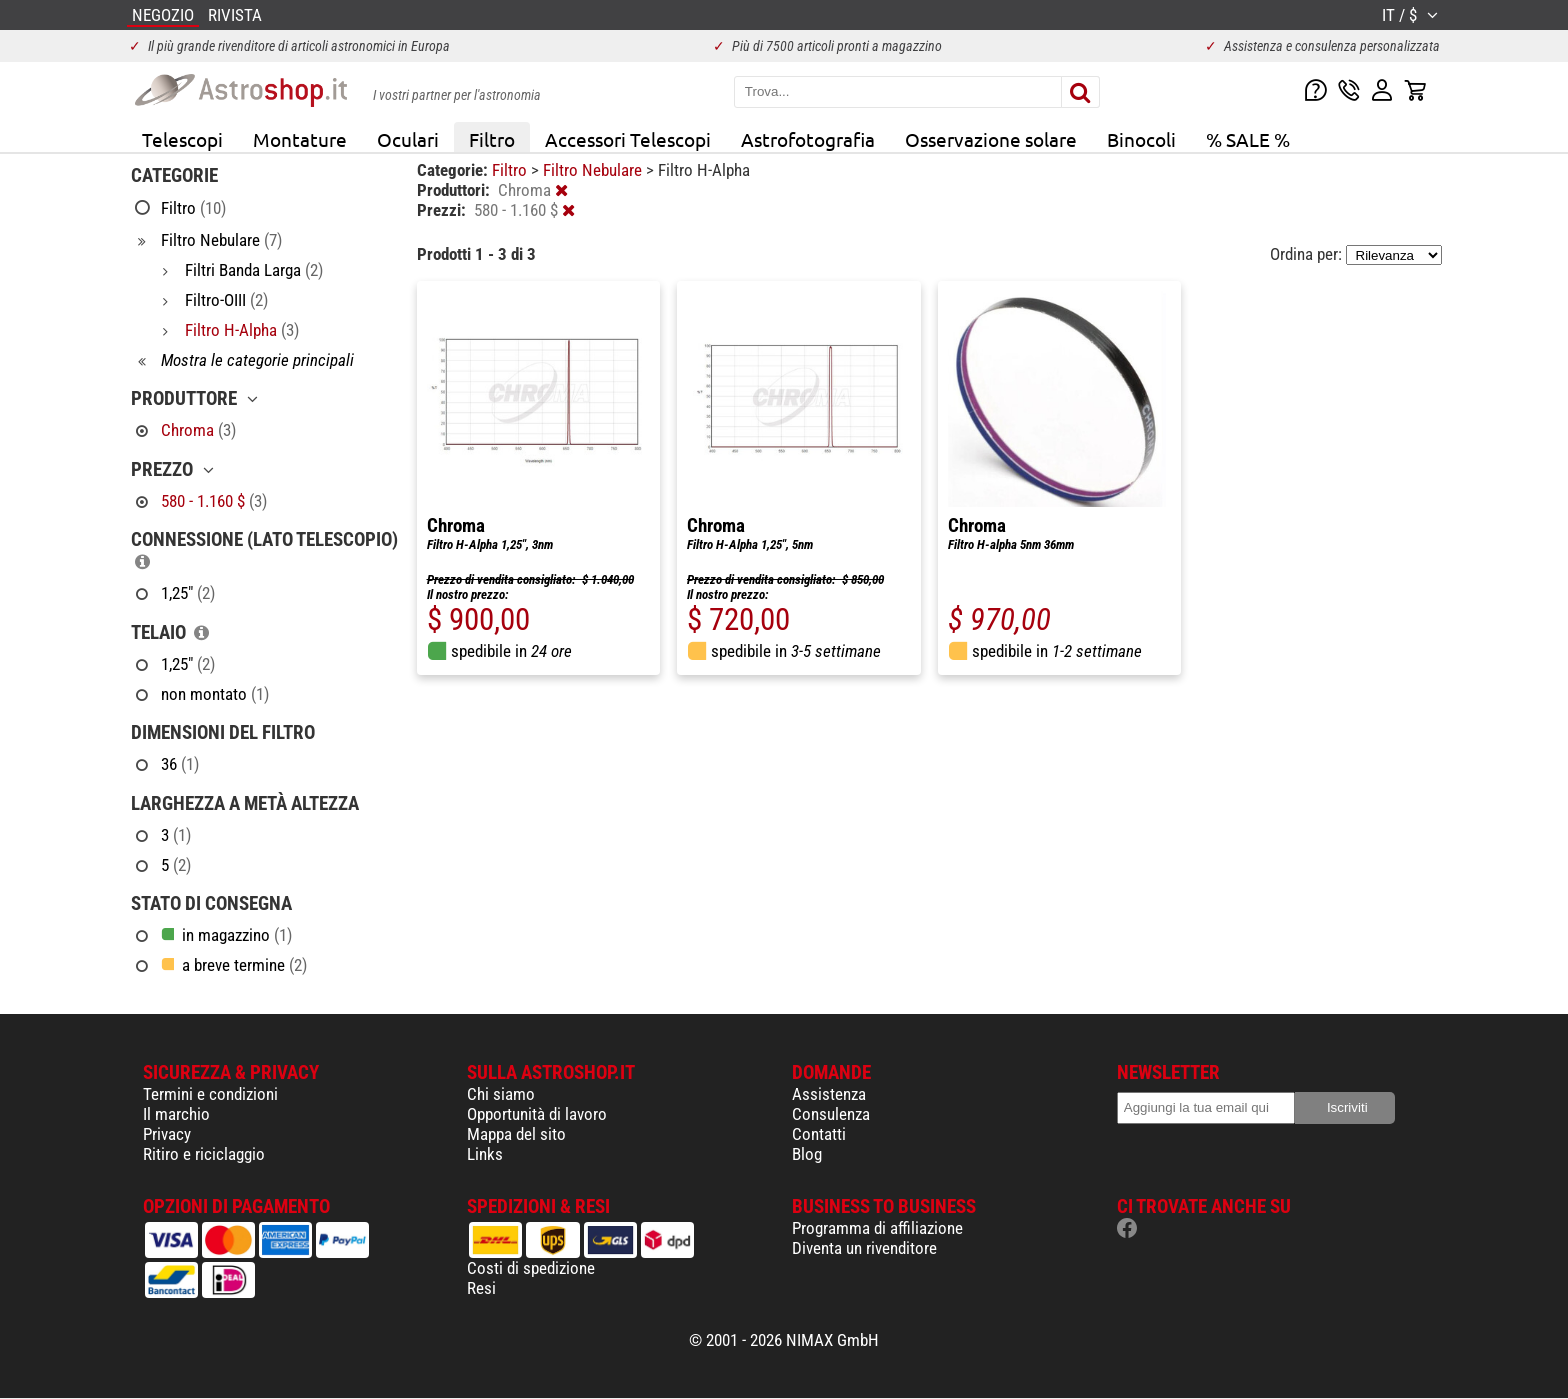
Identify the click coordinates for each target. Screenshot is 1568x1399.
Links (485, 1154)
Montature (300, 139)
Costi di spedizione (531, 1268)
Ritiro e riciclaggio (204, 1154)
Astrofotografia (808, 139)
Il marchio (176, 1114)
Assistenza (829, 1094)
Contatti (819, 1134)
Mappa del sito (516, 1134)
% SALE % (1248, 139)
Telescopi (182, 139)
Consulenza (831, 1114)
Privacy (167, 1134)
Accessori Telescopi (628, 139)
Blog (807, 1154)
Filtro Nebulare (594, 170)
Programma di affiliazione (877, 1228)
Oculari (408, 139)
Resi (481, 1288)
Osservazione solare (991, 139)
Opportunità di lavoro (537, 1114)
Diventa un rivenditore (864, 1248)
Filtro (492, 139)
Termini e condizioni (210, 1094)
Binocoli (1141, 139)
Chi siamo (501, 1094)
